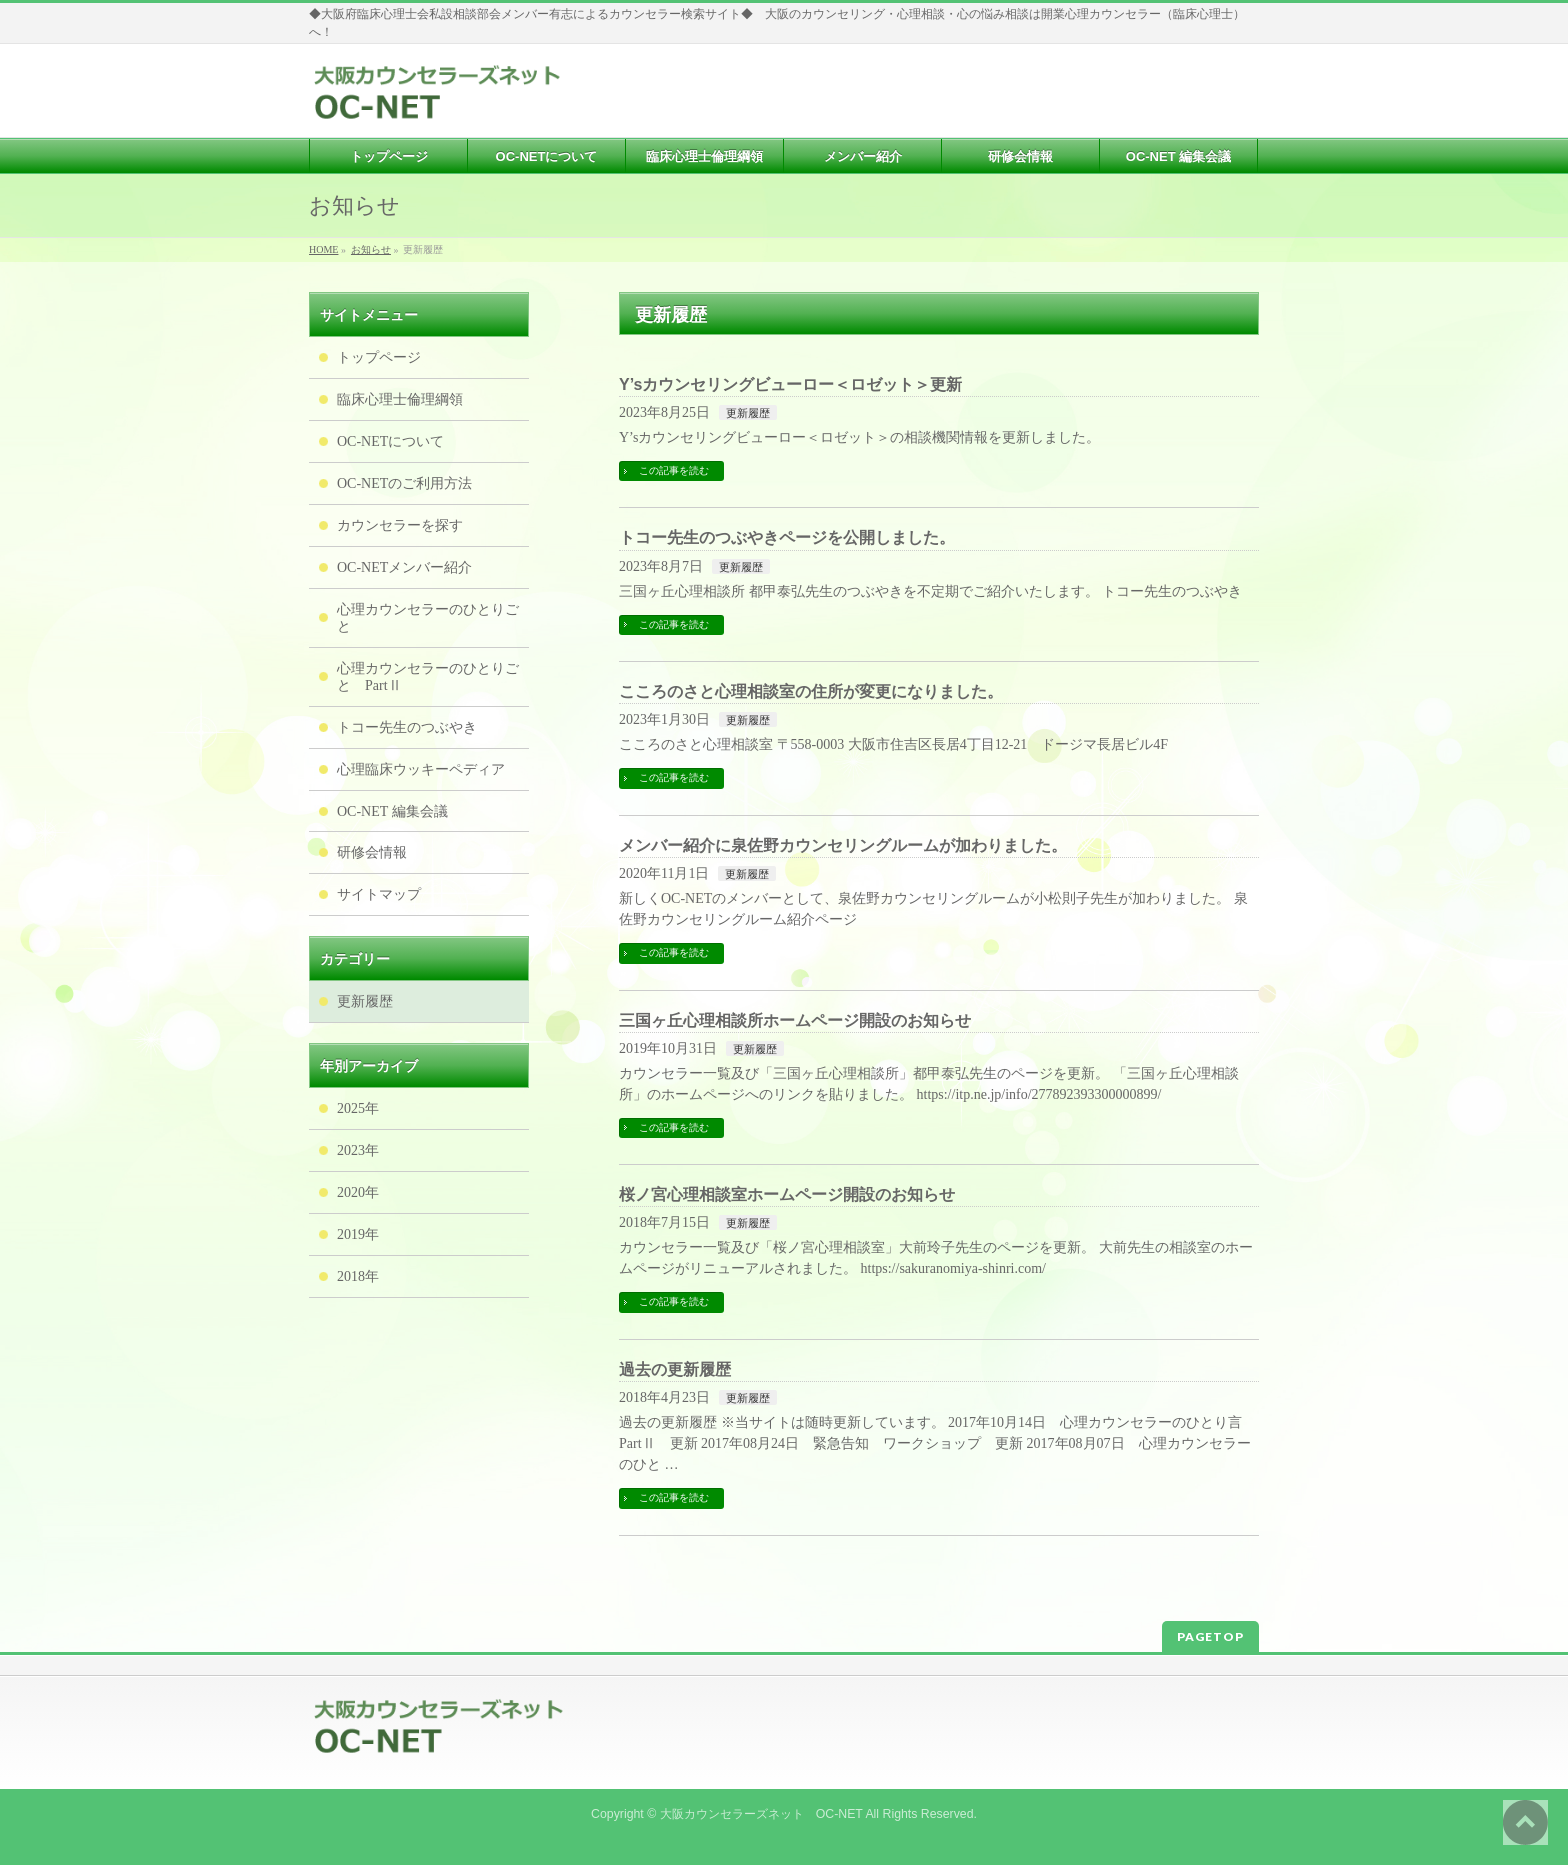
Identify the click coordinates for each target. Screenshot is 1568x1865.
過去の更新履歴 (675, 1369)
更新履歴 (748, 413)
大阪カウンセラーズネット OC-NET (761, 1814)
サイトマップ (379, 894)
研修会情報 (372, 852)
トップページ (379, 357)
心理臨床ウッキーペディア (421, 769)
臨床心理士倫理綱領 (400, 399)
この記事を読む (674, 470)
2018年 (358, 1276)
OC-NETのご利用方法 (404, 483)
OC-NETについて (390, 441)
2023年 (358, 1150)
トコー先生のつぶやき (407, 727)
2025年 (358, 1108)
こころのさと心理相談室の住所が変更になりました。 (811, 691)
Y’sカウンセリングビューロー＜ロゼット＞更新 (790, 384)
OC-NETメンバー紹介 (404, 567)
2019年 (358, 1234)
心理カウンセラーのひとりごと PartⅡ (428, 677)
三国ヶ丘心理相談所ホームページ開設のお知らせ (795, 1020)
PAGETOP (1210, 1636)
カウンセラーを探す (400, 525)
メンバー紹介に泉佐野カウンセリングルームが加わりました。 (843, 845)
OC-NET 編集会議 (392, 811)
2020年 (358, 1192)
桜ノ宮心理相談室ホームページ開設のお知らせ (787, 1194)
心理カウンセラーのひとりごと (428, 618)
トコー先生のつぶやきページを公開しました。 (787, 537)
